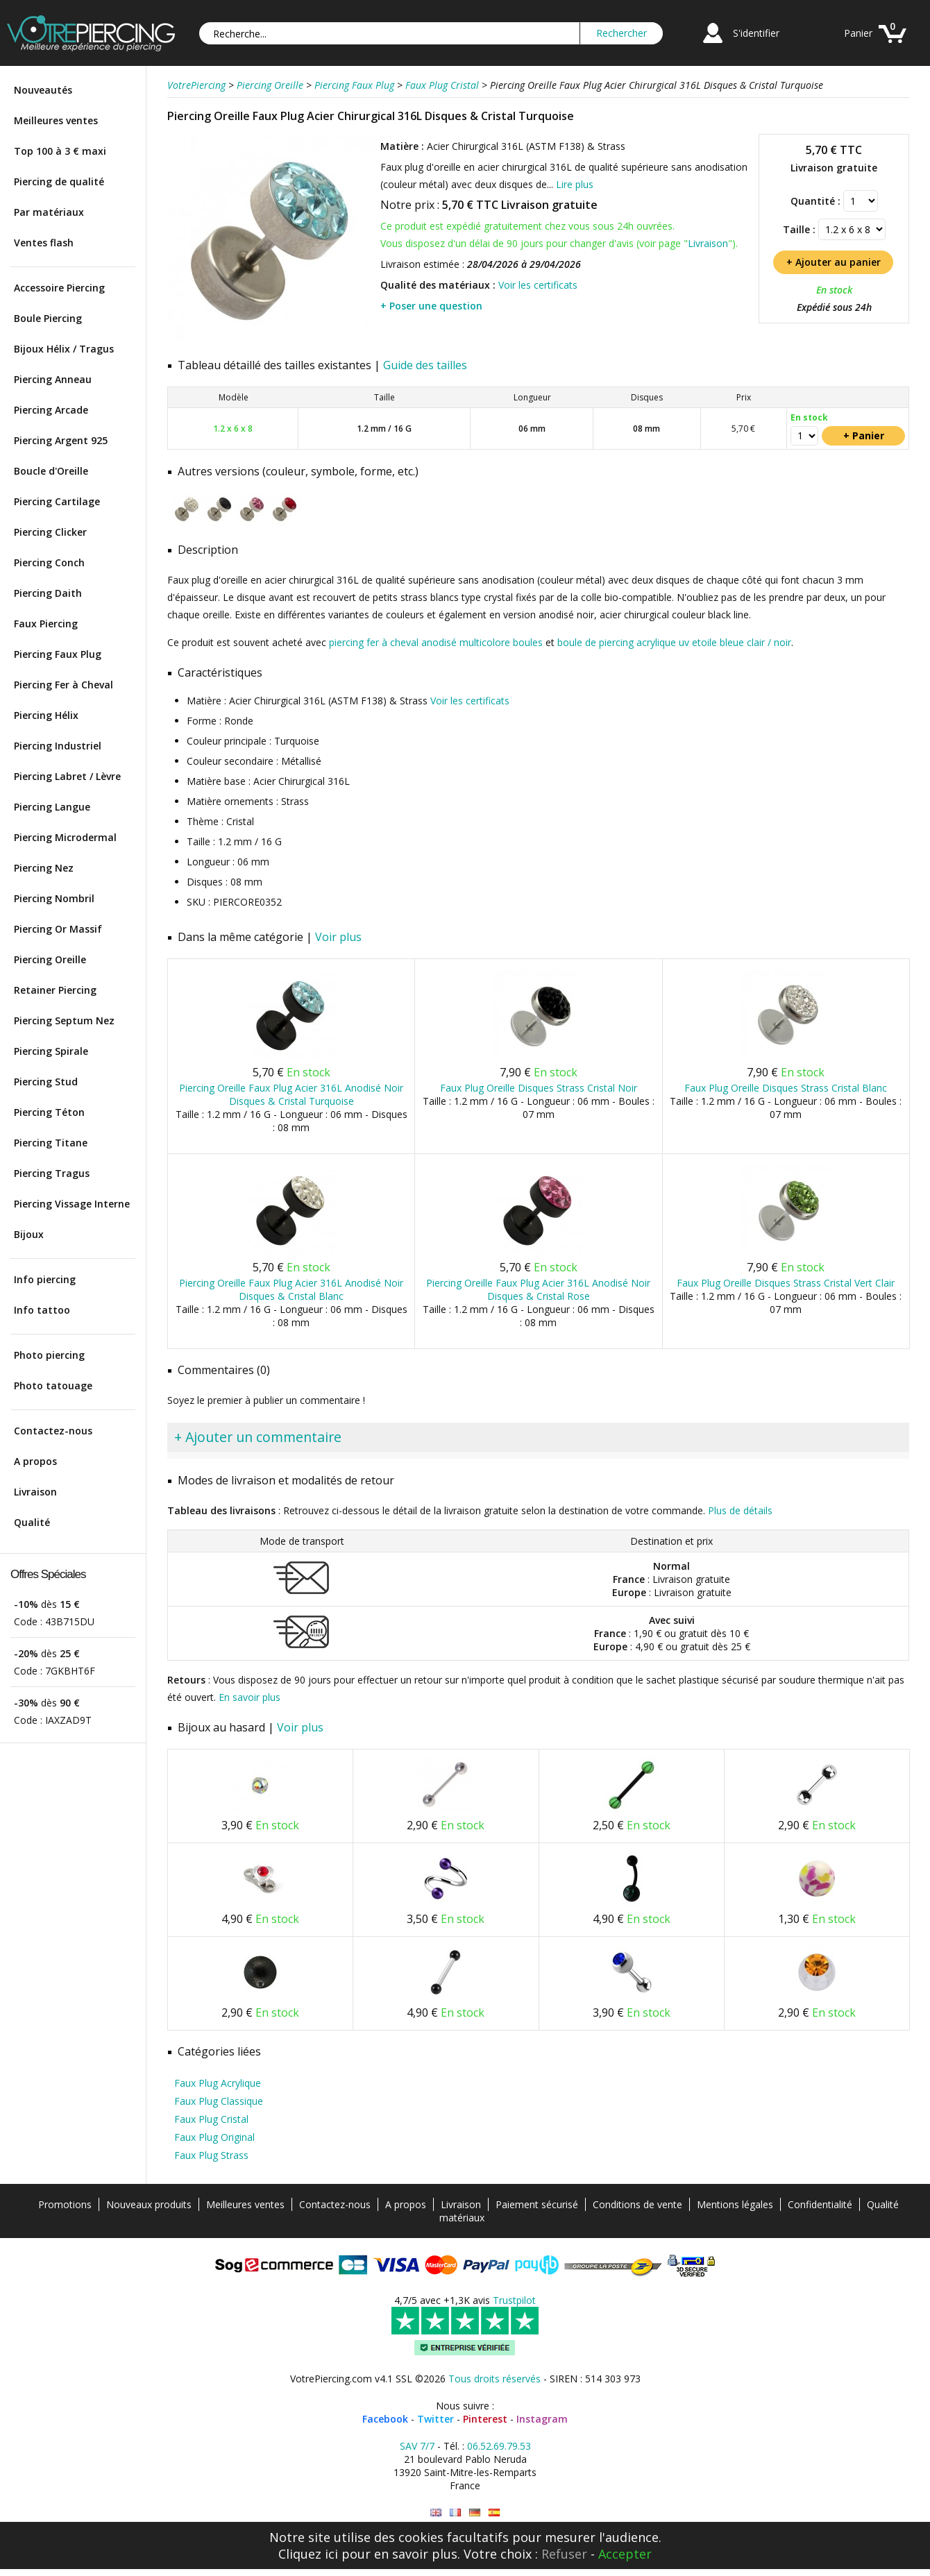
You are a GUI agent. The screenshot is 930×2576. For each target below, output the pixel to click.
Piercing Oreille (50, 959)
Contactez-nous (53, 1430)
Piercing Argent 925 (61, 440)
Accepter (625, 2553)
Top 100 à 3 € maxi (60, 151)
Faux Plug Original (214, 2137)
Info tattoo (42, 1309)
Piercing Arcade (51, 409)
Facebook (385, 2418)
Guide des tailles (425, 365)
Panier (858, 33)
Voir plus (338, 936)
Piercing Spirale (51, 1051)
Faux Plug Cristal (211, 2119)
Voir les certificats (537, 284)
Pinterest (485, 2418)
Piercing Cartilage (57, 501)
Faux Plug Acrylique (217, 2083)
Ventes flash (44, 242)
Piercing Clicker (50, 532)
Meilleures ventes (56, 120)
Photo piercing (49, 1355)
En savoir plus (249, 1697)
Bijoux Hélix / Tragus (64, 348)
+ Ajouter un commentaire (257, 1436)
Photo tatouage (53, 1385)
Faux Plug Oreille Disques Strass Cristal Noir (538, 1087)
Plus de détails (740, 1510)
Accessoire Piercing (59, 287)
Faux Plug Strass (211, 2155)
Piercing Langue (52, 806)
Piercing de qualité (59, 181)
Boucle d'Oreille (51, 470)
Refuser (564, 2553)
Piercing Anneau (53, 379)
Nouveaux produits (149, 2204)
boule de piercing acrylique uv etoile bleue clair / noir (674, 642)
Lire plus (574, 184)
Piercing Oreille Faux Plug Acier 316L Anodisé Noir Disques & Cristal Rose (538, 1289)
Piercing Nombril (54, 898)
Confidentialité (820, 2204)
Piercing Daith (48, 593)
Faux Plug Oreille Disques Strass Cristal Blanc (785, 1087)
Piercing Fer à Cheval (63, 684)
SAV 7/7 (417, 2445)
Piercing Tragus (52, 1173)
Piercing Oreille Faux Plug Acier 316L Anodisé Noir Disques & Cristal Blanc (291, 1289)
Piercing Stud (46, 1081)
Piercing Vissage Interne (72, 1203)
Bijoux (29, 1234)
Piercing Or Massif (58, 928)
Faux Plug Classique (218, 2101)
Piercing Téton (49, 1112)
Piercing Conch (49, 562)
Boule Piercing (48, 318)
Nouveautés (43, 89)
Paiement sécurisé (537, 2204)
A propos (35, 1461)
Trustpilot (514, 2300)
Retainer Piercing (55, 990)
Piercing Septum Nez (64, 1020)
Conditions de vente (637, 2204)
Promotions (65, 2204)
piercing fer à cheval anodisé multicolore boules (436, 642)
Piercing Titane (50, 1142)
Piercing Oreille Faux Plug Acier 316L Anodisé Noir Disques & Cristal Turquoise (291, 1094)
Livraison (35, 1491)
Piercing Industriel (57, 745)
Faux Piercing (46, 623)
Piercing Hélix (46, 715)
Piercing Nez (44, 867)
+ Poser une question (431, 305)
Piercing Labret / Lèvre (67, 776)
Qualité (32, 1522)
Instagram (542, 2418)
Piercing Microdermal (65, 837)
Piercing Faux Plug (57, 654)
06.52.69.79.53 (499, 2445)
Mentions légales (735, 2204)
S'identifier (756, 33)
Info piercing (45, 1279)
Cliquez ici (308, 2553)
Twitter (435, 2418)
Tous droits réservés (494, 2378)
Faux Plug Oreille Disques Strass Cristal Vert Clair (786, 1282)
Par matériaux (49, 212)
